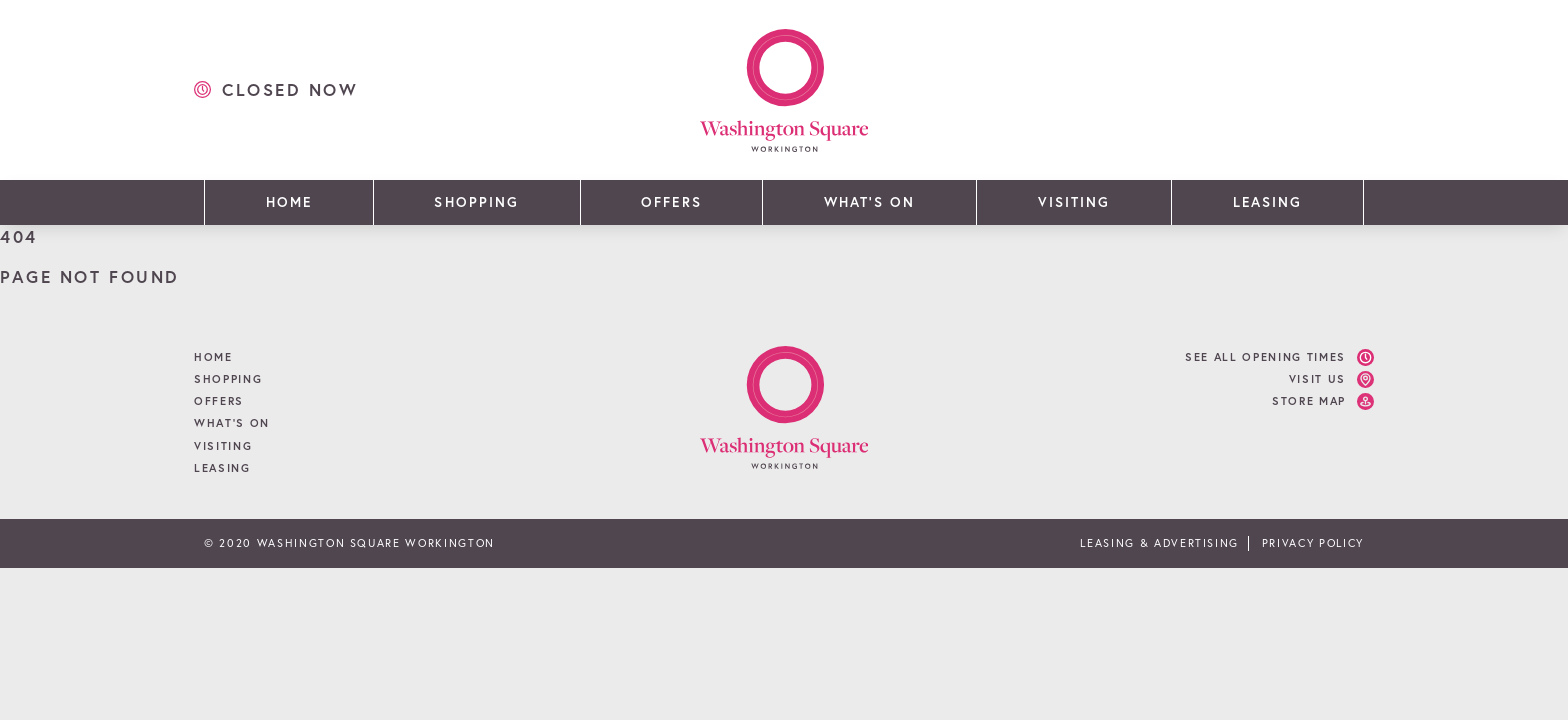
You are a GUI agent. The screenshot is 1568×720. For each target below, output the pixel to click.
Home (289, 202)
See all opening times (1265, 357)
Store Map (1309, 401)
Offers (671, 202)
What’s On (869, 202)
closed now (290, 89)
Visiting (1074, 202)
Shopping (476, 202)
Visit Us (1317, 379)
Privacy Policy (1313, 543)
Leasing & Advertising (1159, 543)
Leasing (1267, 202)
